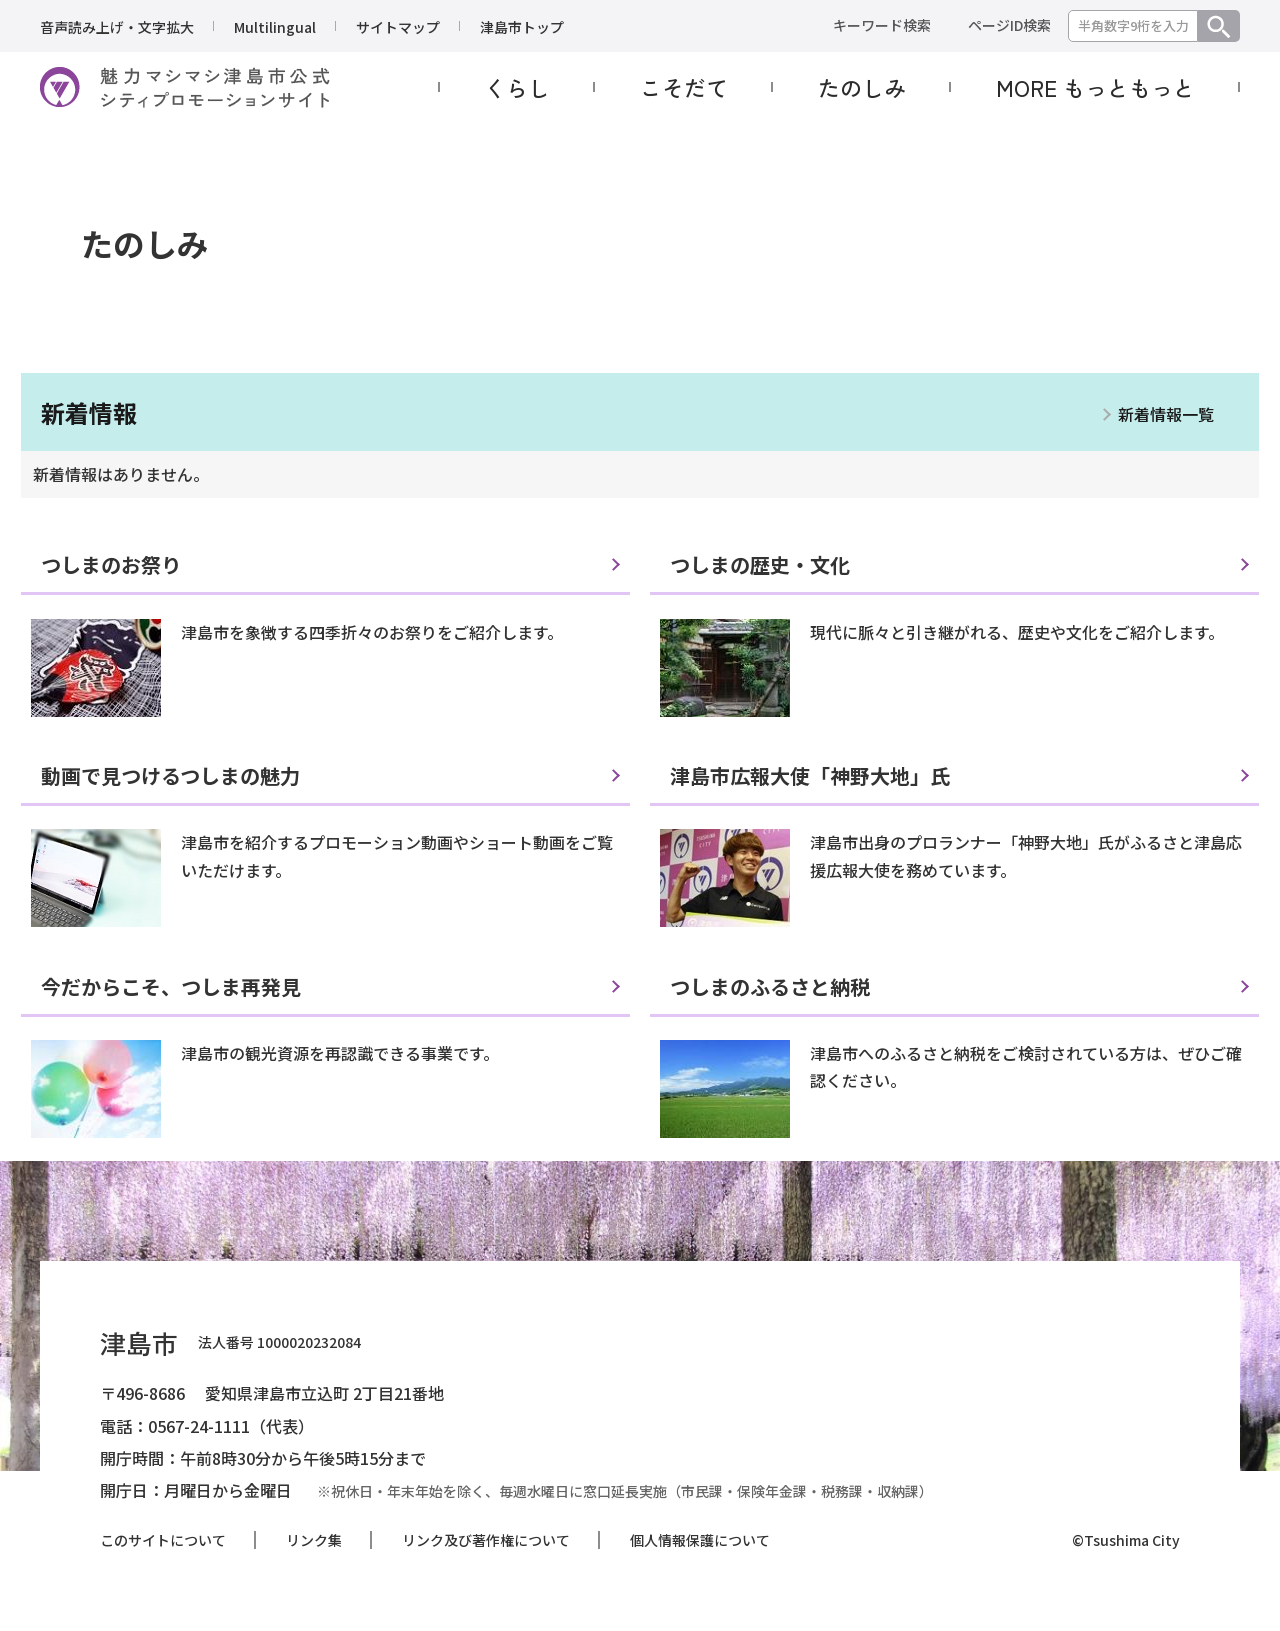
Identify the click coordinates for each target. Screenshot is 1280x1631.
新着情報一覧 (1166, 414)
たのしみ (862, 87)
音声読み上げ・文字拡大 (117, 27)
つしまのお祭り (111, 564)
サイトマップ (398, 27)
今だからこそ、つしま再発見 (171, 986)
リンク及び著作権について (486, 1540)
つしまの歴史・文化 (760, 564)
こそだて (684, 87)
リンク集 (314, 1540)
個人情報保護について (700, 1540)
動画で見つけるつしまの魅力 (170, 775)
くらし (517, 87)
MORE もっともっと (1095, 87)
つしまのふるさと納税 (770, 986)
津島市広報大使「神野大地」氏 (810, 775)
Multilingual (275, 27)
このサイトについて (163, 1540)
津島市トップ (522, 27)
